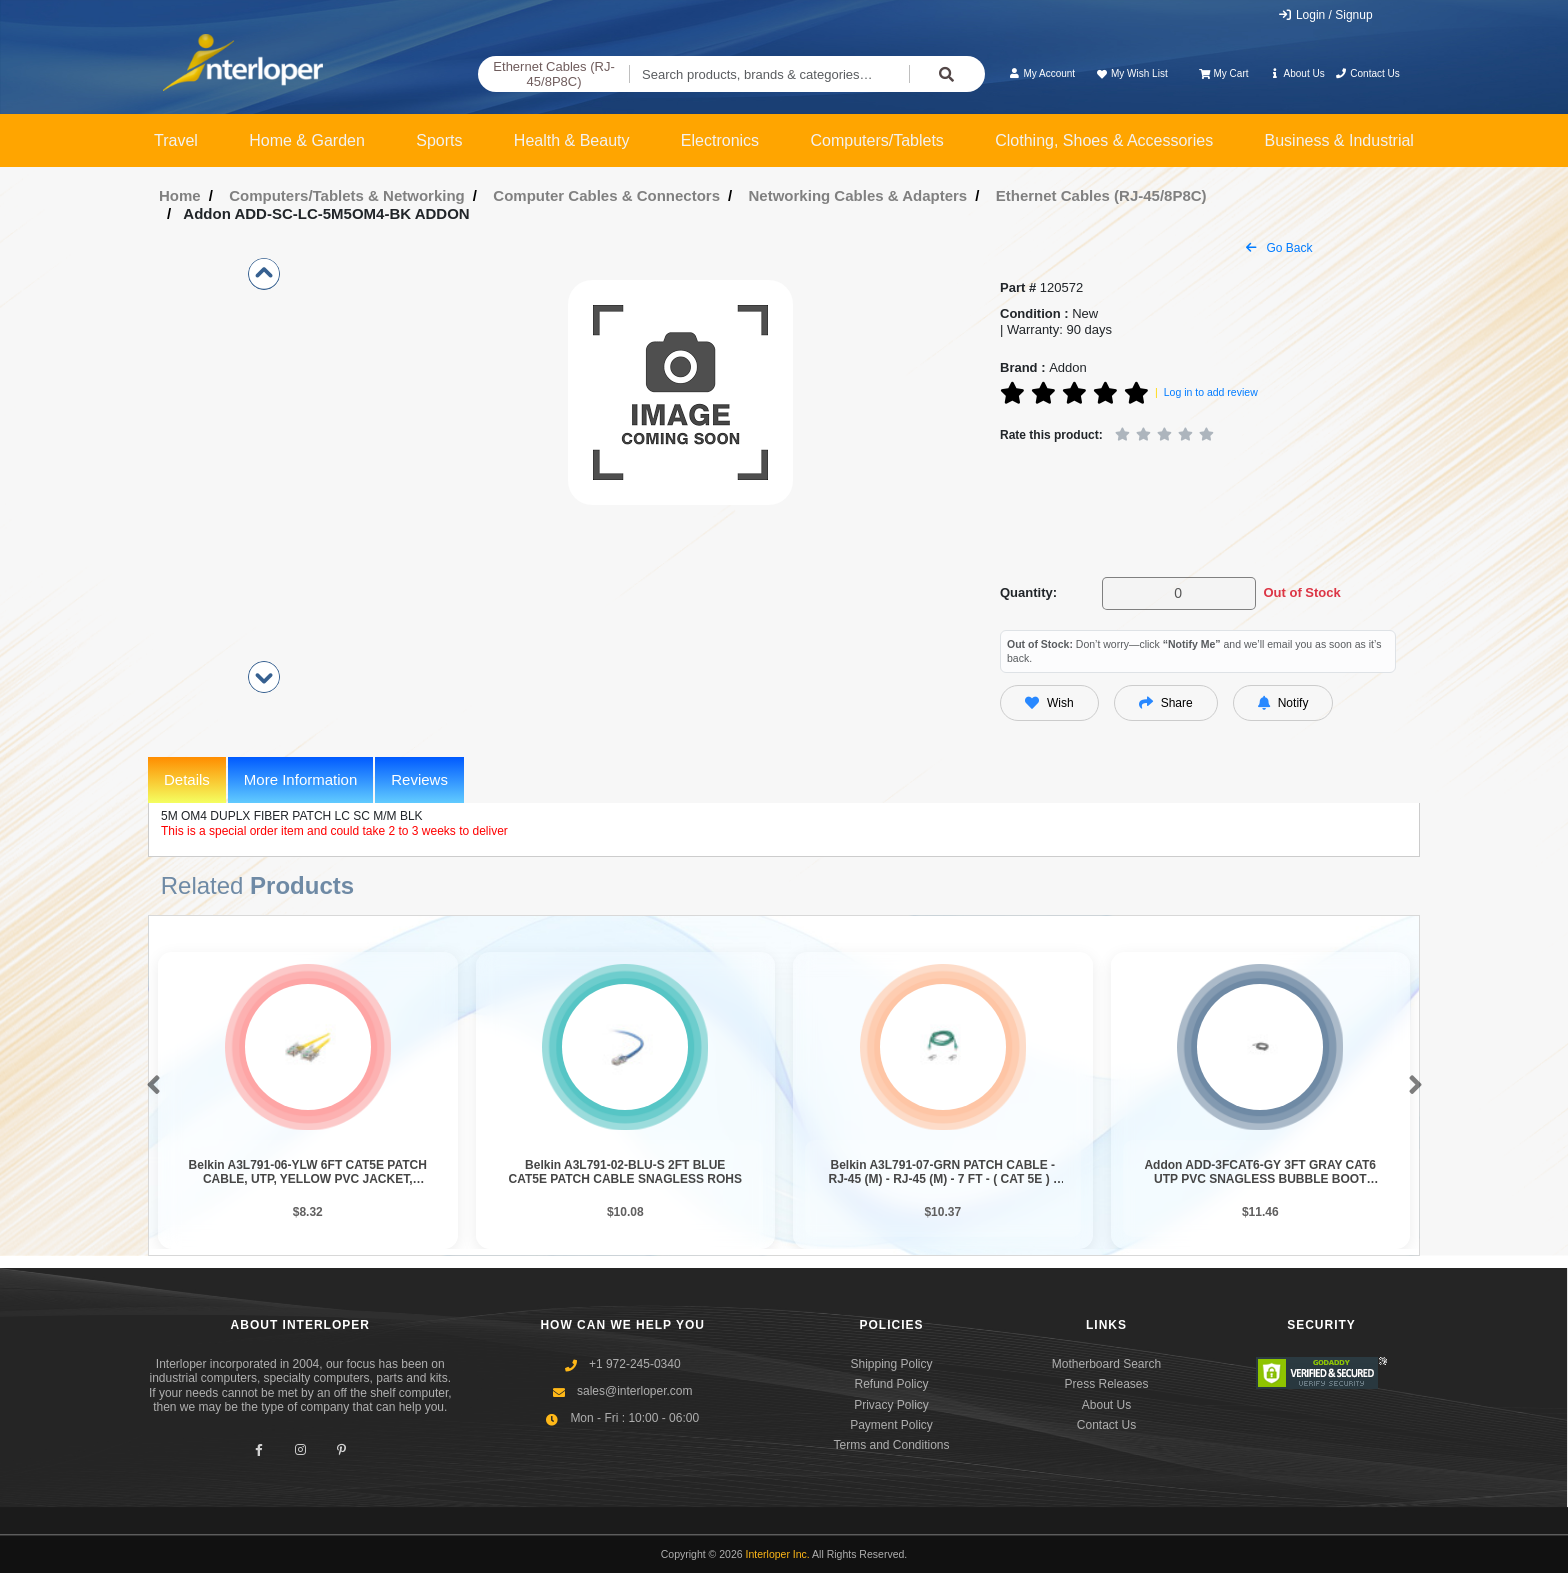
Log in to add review (1211, 392)
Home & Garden (307, 140)
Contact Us (1367, 73)
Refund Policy (891, 1384)
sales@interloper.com (635, 1391)
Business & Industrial (1339, 140)
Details (187, 779)
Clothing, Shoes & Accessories (1104, 140)
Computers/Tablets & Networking (347, 195)
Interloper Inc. (778, 1554)
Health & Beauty (572, 140)
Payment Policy (891, 1425)
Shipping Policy (891, 1364)
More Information (300, 779)
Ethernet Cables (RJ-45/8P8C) (553, 74)
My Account (1041, 73)
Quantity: (1028, 592)
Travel (176, 140)
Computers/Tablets (876, 140)
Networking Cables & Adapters (858, 195)
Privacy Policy (891, 1405)
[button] (149, 1086)
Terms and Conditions (891, 1445)
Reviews (419, 779)
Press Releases (1106, 1384)
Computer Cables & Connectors (606, 195)
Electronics (720, 140)
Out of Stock (1301, 592)
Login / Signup (1325, 15)
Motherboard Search (1106, 1364)
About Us (1297, 73)
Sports (439, 140)
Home (180, 195)
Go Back (1279, 248)
